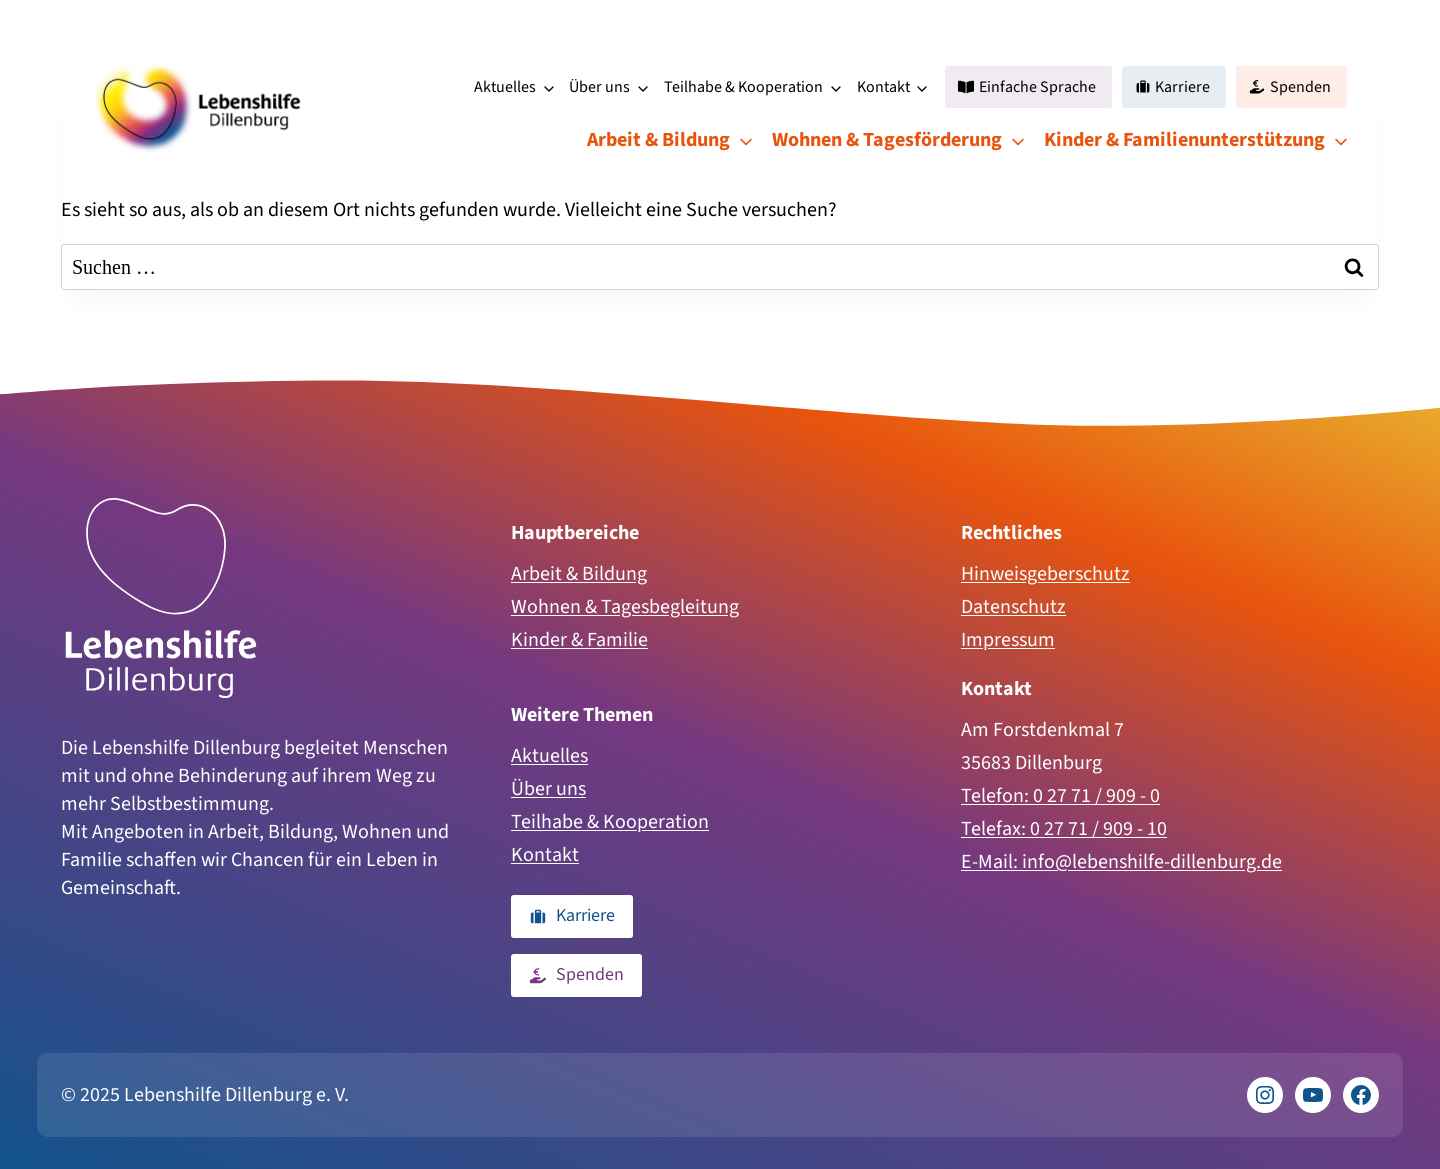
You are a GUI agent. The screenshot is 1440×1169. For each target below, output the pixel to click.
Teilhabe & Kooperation (743, 87)
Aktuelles (505, 87)
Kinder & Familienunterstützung (1184, 140)
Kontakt (883, 87)
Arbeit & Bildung (658, 140)
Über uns (599, 87)
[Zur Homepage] (161, 598)
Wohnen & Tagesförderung (887, 140)
